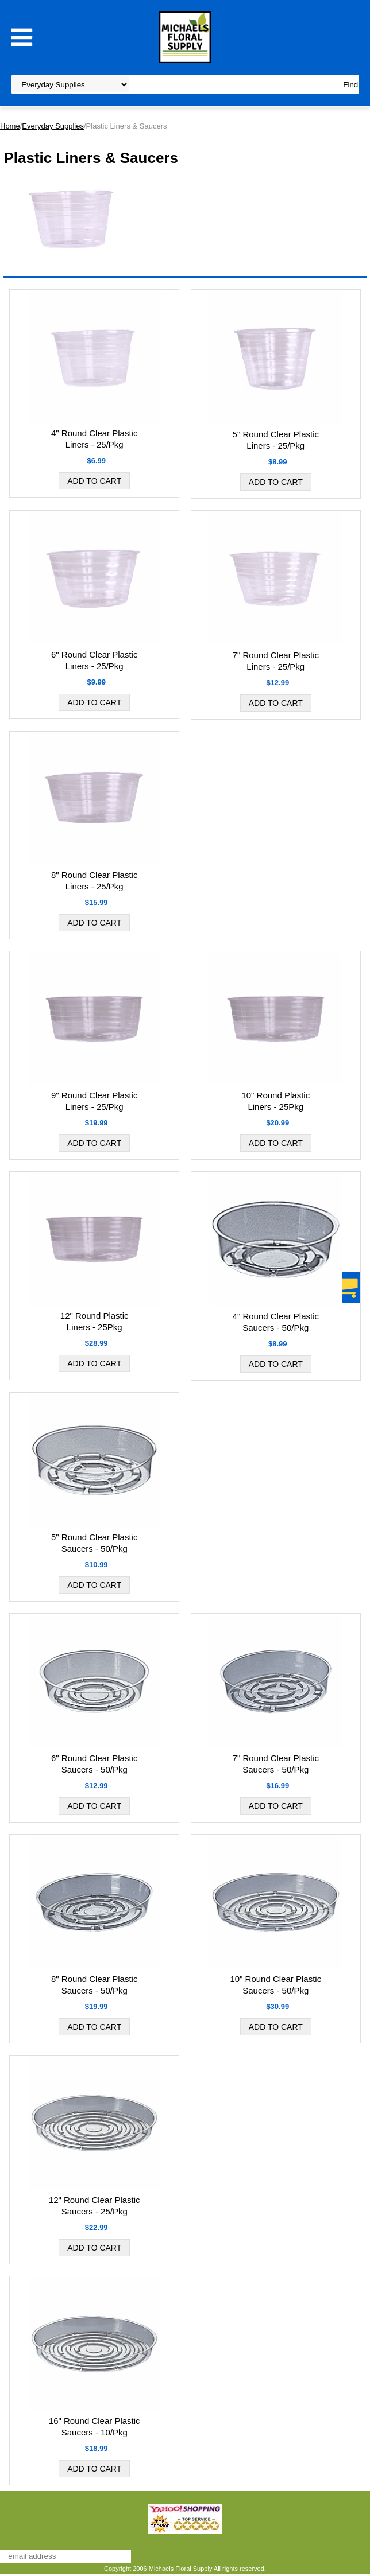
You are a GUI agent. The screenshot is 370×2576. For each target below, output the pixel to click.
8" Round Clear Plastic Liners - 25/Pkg (94, 880)
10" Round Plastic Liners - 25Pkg (275, 1101)
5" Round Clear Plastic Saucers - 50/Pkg (94, 1542)
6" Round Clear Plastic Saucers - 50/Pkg (94, 1763)
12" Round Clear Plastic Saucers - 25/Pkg (94, 2205)
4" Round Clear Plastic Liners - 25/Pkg (94, 438)
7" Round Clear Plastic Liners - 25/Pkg (276, 660)
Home (10, 126)
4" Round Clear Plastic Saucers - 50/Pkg (276, 1321)
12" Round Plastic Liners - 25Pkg (94, 1321)
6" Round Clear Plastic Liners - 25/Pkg (94, 660)
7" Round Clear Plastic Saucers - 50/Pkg (276, 1763)
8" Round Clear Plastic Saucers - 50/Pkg (94, 1984)
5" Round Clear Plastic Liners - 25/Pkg (276, 439)
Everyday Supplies (53, 126)
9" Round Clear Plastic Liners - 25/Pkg (94, 1101)
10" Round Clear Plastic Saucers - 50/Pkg (275, 1984)
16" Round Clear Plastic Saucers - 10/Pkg (94, 2426)
